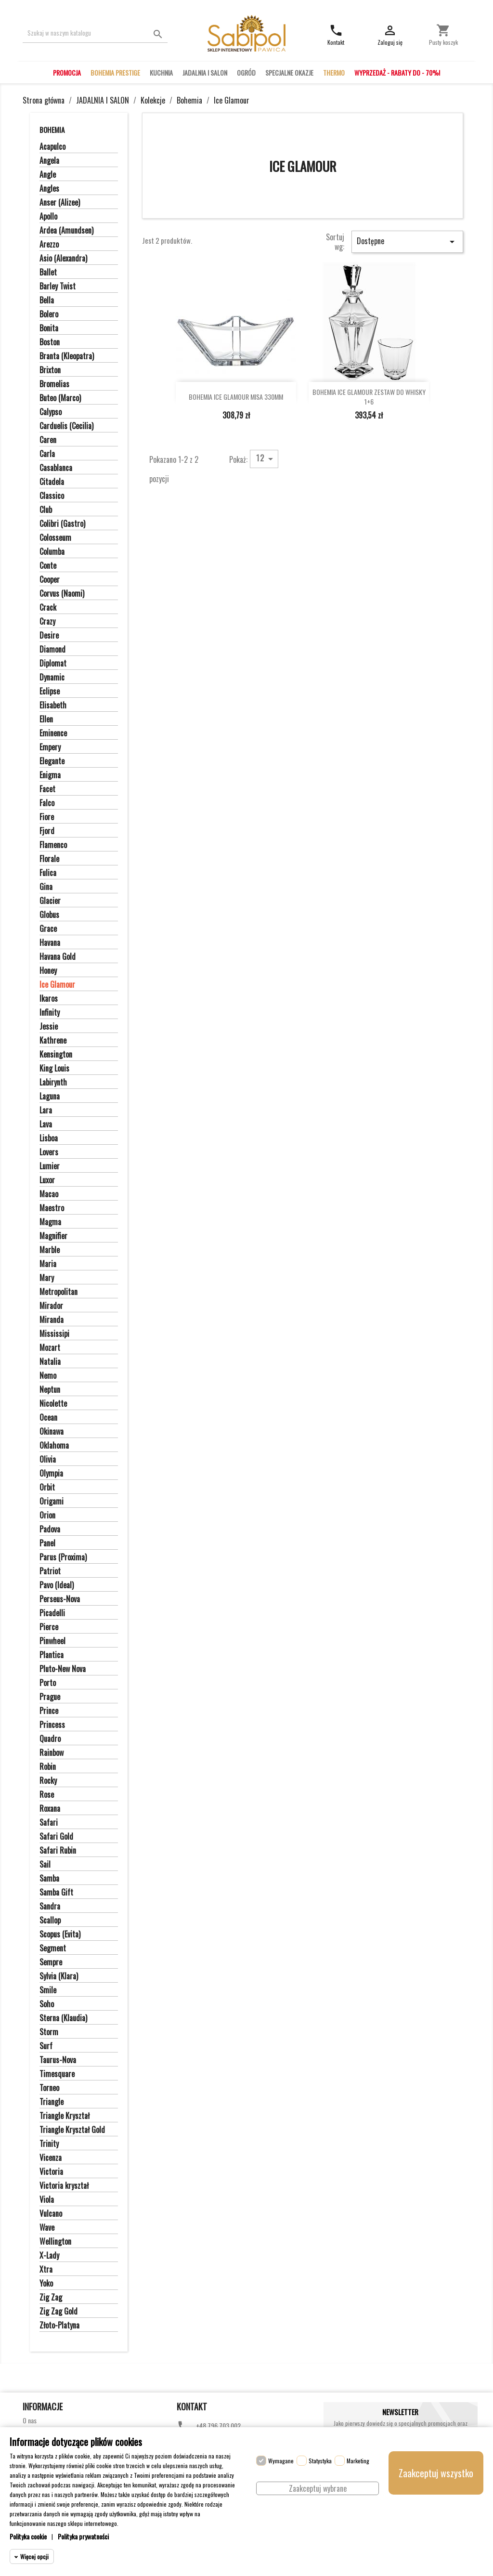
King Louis (54, 1068)
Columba (52, 552)
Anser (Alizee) (59, 202)
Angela (49, 161)
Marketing (358, 2461)
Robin (47, 1767)
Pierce (48, 1627)
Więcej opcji (34, 2556)
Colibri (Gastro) (62, 524)
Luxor (47, 1180)
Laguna (49, 1096)
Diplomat (52, 663)
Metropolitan (58, 1292)
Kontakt (192, 2406)
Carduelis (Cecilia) (66, 426)
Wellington (55, 2241)
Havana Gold (57, 957)
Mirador (51, 1306)
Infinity (49, 1012)
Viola (46, 2200)
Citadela (51, 482)
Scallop (50, 1920)
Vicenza (50, 2158)
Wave (46, 2228)
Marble (49, 1250)
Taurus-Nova (57, 2060)
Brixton (50, 370)
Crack (47, 607)
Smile (47, 1990)
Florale (49, 859)
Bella (46, 300)
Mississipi (54, 1334)
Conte (47, 566)
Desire (49, 635)
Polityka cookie (28, 2536)
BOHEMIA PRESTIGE (115, 72)
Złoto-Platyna (59, 2325)
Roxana (49, 1809)
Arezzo (49, 244)
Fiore (46, 817)
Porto (47, 1683)
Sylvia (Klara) (58, 1976)
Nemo (47, 1376)
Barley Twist (57, 286)
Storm (48, 2032)
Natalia (50, 1362)
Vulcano (50, 2214)
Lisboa (48, 1138)
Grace (48, 929)
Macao (48, 1194)
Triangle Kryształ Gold (72, 2130)
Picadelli (52, 1613)
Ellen (46, 719)
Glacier (50, 901)
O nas (30, 2420)
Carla (47, 454)
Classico (51, 496)
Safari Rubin (57, 1850)
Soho (46, 2004)
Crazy (47, 621)
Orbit (47, 1487)
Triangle (51, 2102)
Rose (46, 1795)
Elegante (52, 761)
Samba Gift (56, 1892)
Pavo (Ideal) (56, 1585)
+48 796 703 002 (218, 2425)
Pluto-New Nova (62, 1669)
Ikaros (48, 999)
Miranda (51, 1320)
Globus (49, 915)
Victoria (51, 2172)
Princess (52, 1725)
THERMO (334, 72)
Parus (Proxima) (63, 1557)
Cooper (49, 580)
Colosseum (55, 538)
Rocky (48, 1781)
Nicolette (53, 1404)
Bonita (48, 328)
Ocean (48, 1417)
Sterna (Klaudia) (63, 2018)
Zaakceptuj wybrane (318, 2488)
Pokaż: (238, 459)
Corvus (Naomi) (61, 593)
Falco (46, 803)
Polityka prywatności (83, 2536)
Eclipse (49, 691)
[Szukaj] (95, 33)
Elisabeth (52, 705)
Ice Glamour (57, 985)
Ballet (48, 272)
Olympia (51, 1473)
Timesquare (57, 2074)
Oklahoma (54, 1445)
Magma (50, 1222)
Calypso (50, 412)
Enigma (50, 775)
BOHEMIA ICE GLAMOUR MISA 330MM (236, 397)
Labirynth (53, 1082)
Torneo (49, 2088)
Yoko (46, 2283)
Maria (47, 1264)
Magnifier (53, 1236)
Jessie (48, 1026)
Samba (49, 1878)
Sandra (49, 1906)
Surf (45, 2046)
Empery (50, 747)
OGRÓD (246, 72)
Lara (45, 1110)
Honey (48, 971)
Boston (49, 342)
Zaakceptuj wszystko (436, 2473)
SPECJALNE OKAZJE (289, 72)
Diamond (52, 649)
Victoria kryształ (64, 2186)
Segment (52, 1948)
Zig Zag (50, 2297)
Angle (47, 175)
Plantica (51, 1655)
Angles (49, 188)
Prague (49, 1697)
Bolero (48, 314)
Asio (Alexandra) (63, 258)
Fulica (47, 873)
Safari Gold (56, 1836)
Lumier (49, 1166)
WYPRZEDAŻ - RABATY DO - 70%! (397, 72)
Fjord (46, 831)
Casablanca (55, 468)
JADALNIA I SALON (204, 72)
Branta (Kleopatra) (66, 356)
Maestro (51, 1208)
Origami (51, 1501)
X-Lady (49, 2255)
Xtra (45, 2269)
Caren (47, 440)
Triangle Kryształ (64, 2116)
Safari (48, 1823)
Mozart (49, 1348)
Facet (47, 789)
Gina (45, 887)
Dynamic (52, 677)
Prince (48, 1711)
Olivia (47, 1459)
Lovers (48, 1152)
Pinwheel (52, 1641)
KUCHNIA (161, 72)
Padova (49, 1529)
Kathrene (52, 1040)
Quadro (50, 1739)
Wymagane (281, 2461)
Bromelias (54, 384)
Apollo (48, 216)
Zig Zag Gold (58, 2311)
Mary (46, 1278)
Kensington (55, 1054)
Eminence (53, 733)
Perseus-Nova (59, 1599)
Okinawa (51, 1431)
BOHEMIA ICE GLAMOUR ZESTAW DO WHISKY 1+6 (369, 396)
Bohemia (52, 129)
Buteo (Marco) (60, 398)
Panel (47, 1543)
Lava (45, 1124)
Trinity (49, 2144)
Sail (45, 1864)
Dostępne (407, 241)
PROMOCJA (67, 72)
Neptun (49, 1390)
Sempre (50, 1962)
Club (45, 510)
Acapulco (52, 147)
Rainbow (51, 1753)
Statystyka (320, 2461)
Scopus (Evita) (59, 1934)
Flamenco (53, 845)
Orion (47, 1515)
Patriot (50, 1571)
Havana (49, 943)
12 (266, 458)
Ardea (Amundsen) (66, 230)
